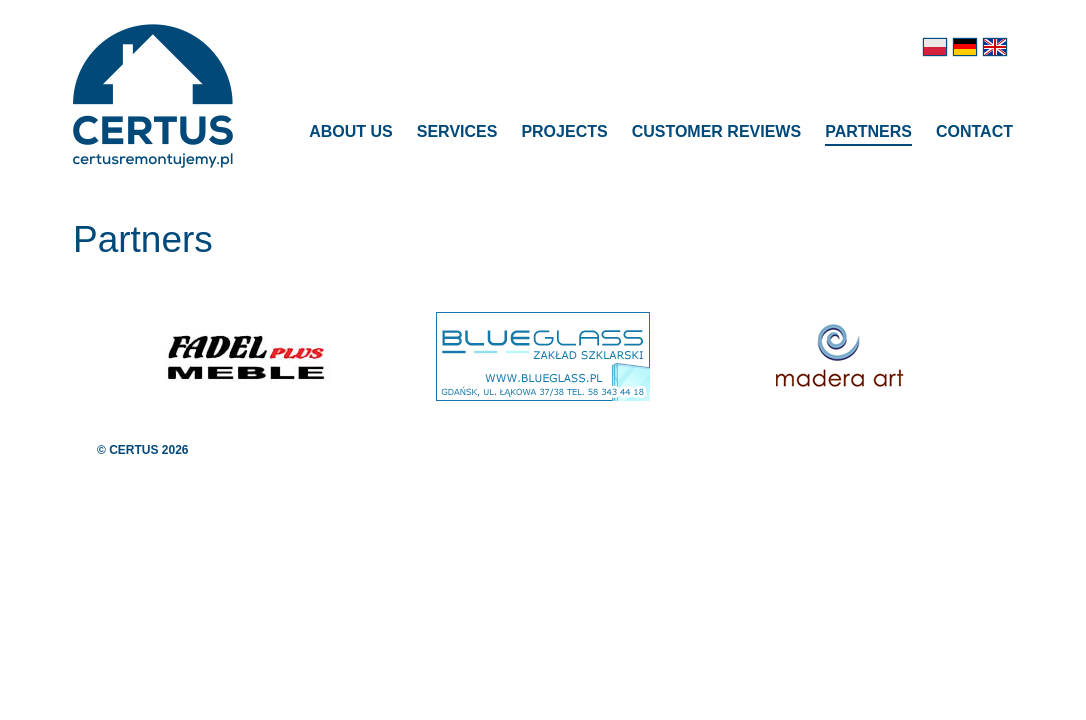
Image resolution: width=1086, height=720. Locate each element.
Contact (974, 131)
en (995, 47)
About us (351, 131)
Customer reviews (717, 131)
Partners (868, 131)
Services (457, 131)
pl (935, 47)
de (965, 47)
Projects (564, 131)
